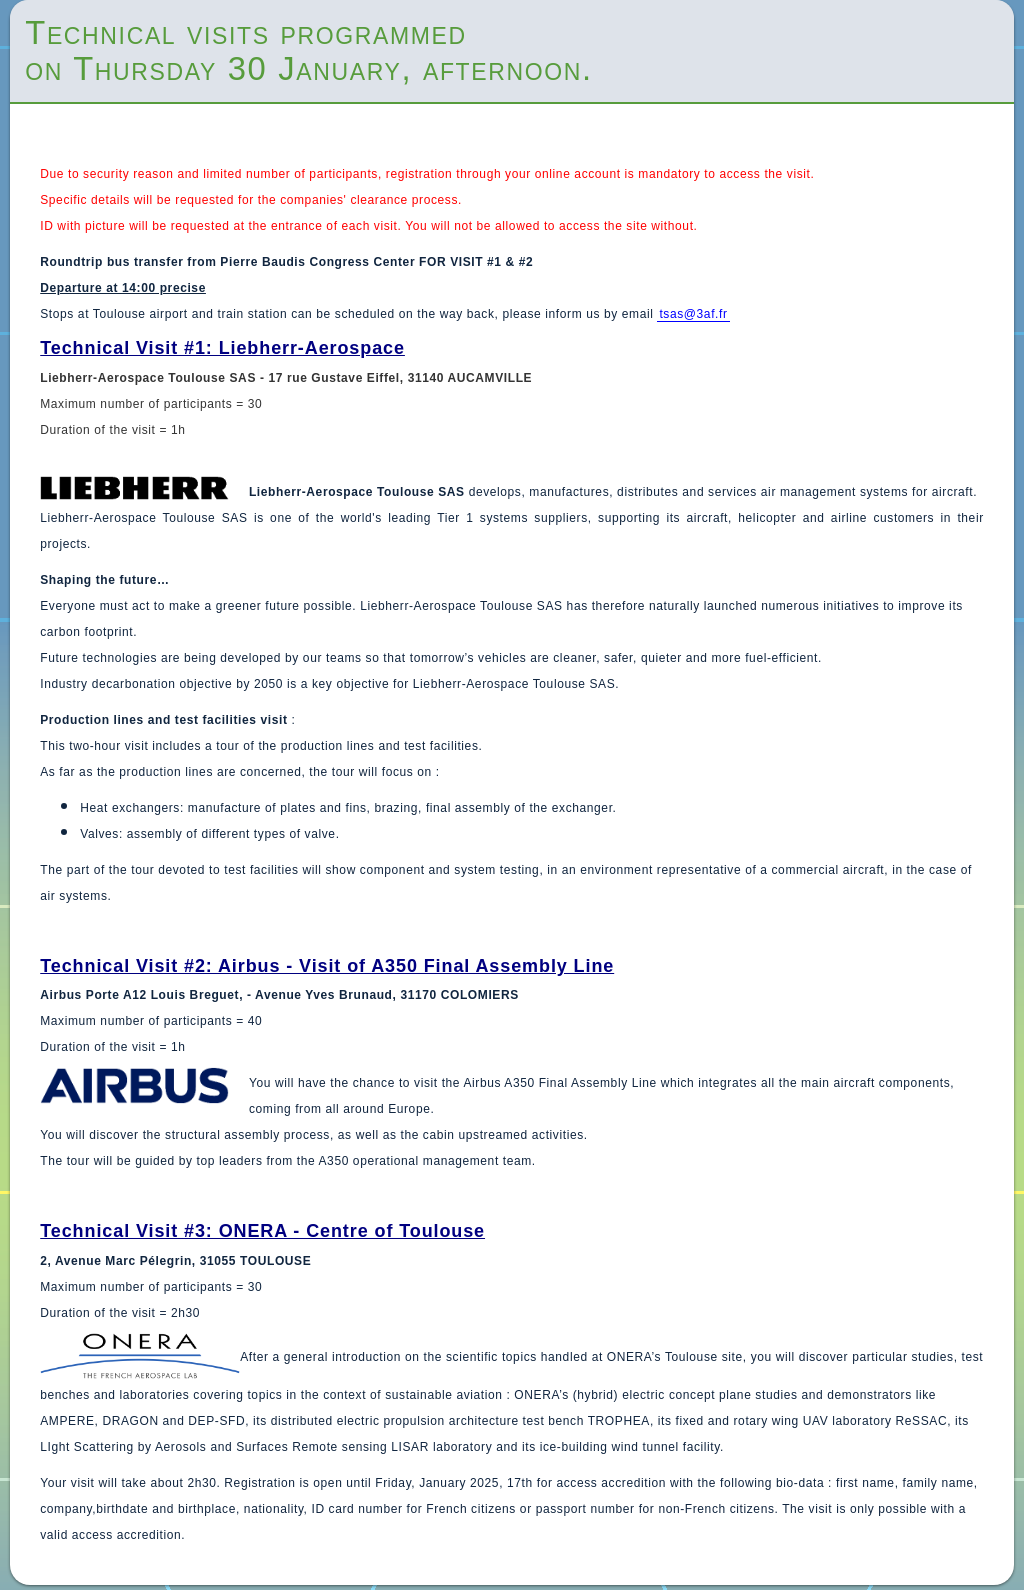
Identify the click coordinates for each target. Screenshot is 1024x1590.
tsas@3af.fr (693, 314)
